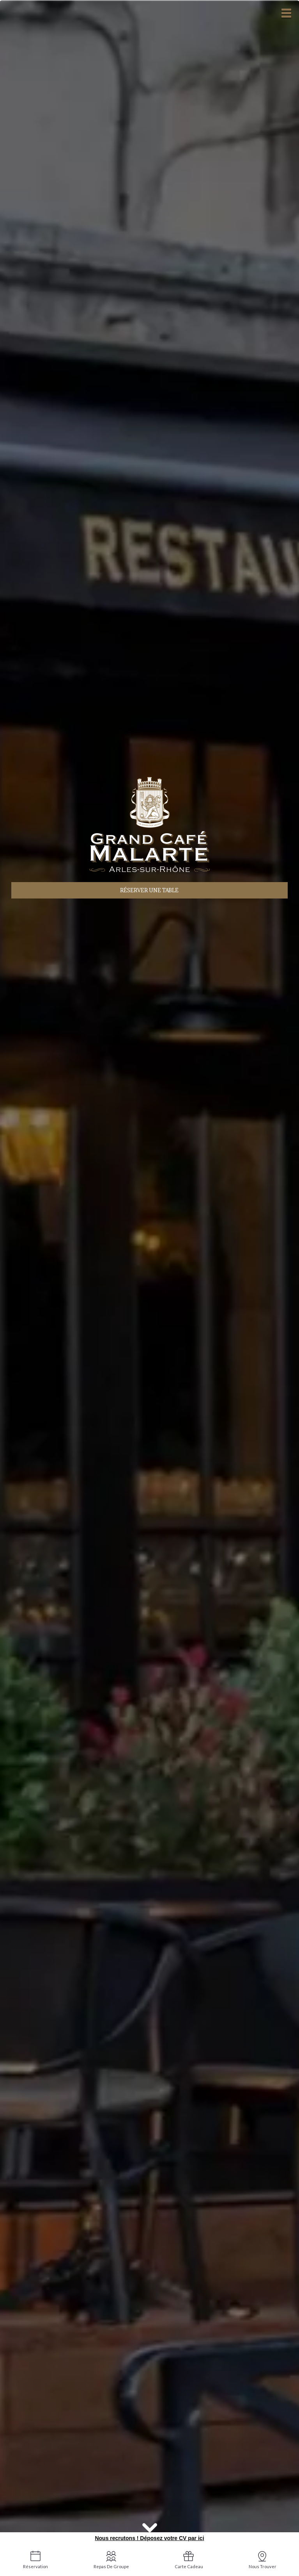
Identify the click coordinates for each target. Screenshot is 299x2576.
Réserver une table (149, 890)
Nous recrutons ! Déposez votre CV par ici (149, 2538)
